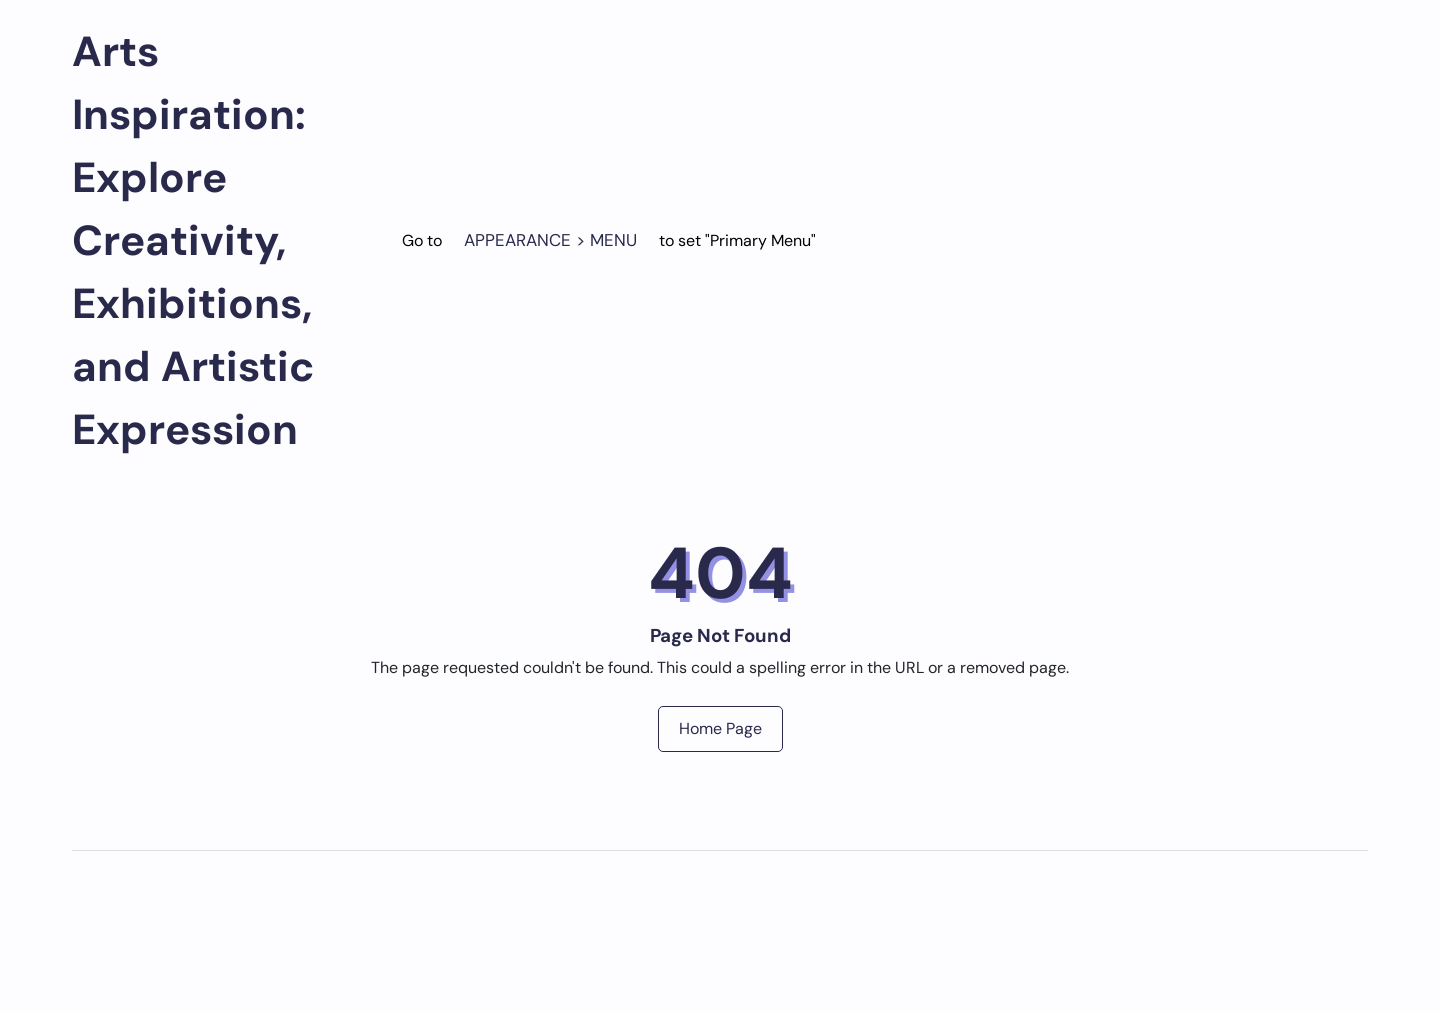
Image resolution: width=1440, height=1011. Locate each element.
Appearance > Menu (550, 240)
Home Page (720, 728)
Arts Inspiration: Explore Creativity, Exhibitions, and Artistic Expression (193, 240)
